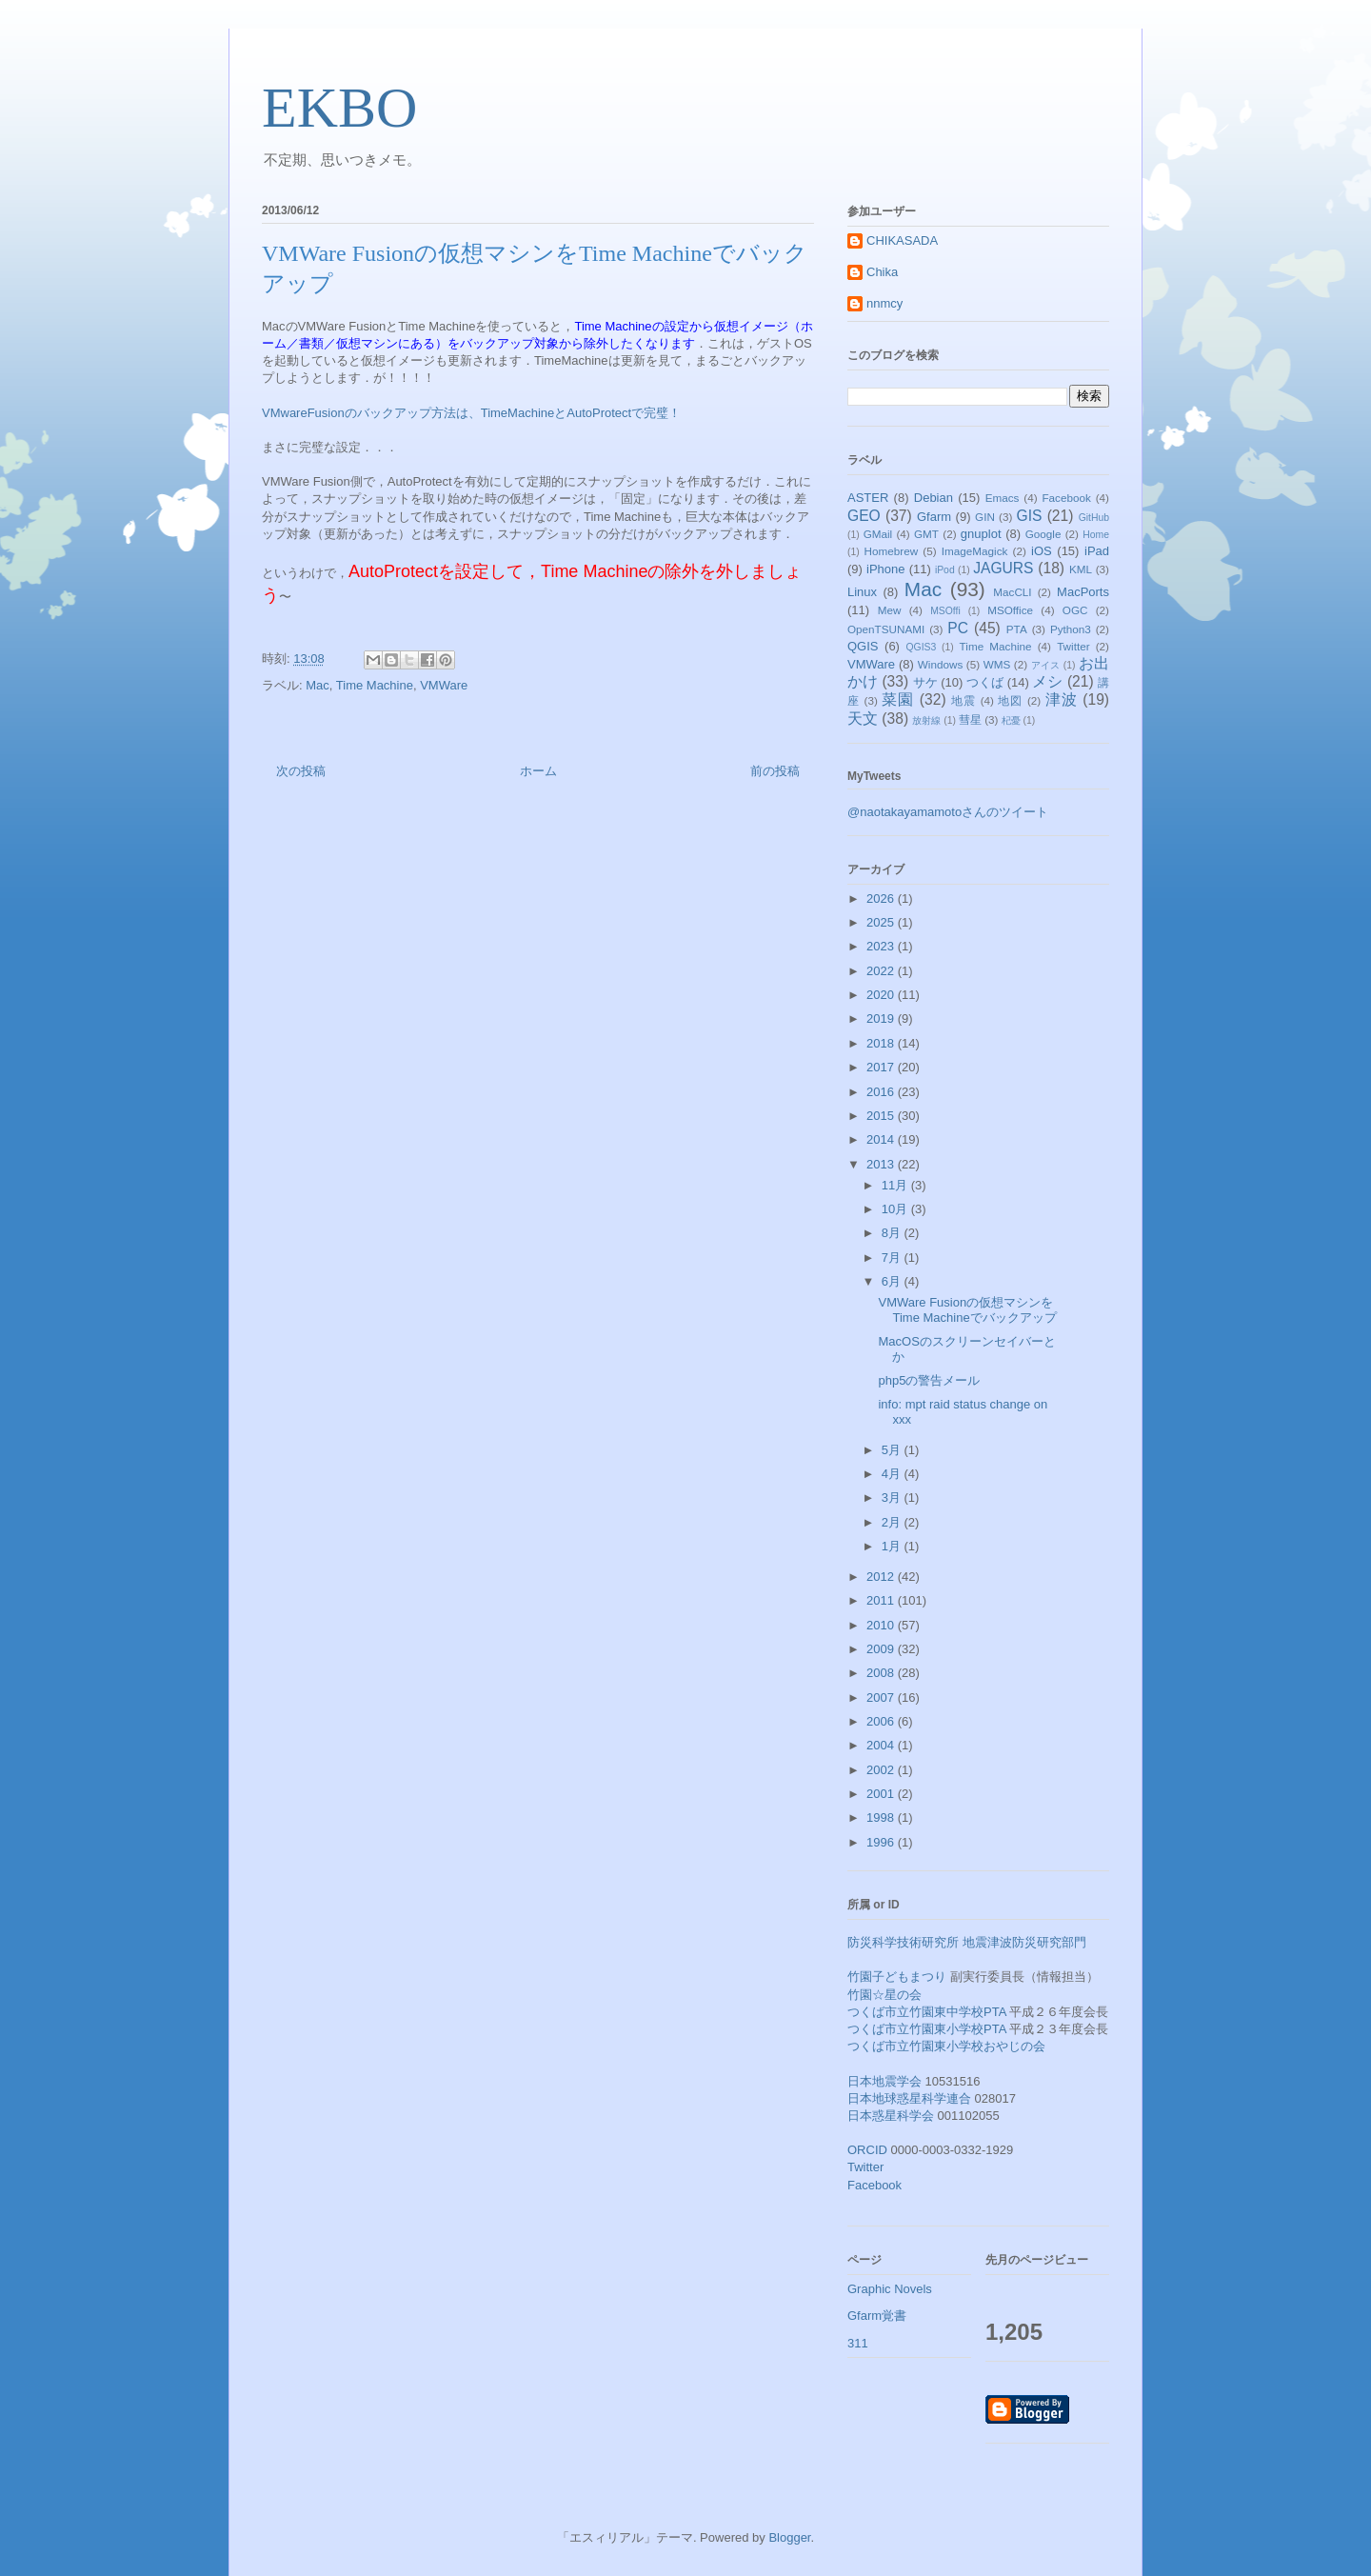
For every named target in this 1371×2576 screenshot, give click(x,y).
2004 (882, 1745)
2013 (882, 1164)
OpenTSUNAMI (885, 629)
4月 (893, 1474)
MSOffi (945, 611)
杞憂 (1011, 720)
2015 (882, 1115)
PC (957, 628)
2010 (882, 1625)
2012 (882, 1576)
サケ (925, 682)
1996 (882, 1842)
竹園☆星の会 (884, 1994)
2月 (893, 1522)
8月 (893, 1233)
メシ (1047, 681)
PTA (1016, 629)
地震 (963, 700)
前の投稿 (775, 771)
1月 (893, 1546)
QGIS (863, 646)
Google (1043, 534)
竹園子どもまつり (896, 1976)
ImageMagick (975, 551)
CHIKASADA (902, 240)
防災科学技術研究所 (903, 1942)
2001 (882, 1794)
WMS (997, 664)
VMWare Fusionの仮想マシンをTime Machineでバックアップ (967, 1310)
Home (1096, 534)
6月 (893, 1281)
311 (857, 2343)
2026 (882, 898)
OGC (1075, 610)
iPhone (885, 569)
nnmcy (884, 303)
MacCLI (1012, 592)
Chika (882, 272)
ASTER (867, 497)
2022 (882, 971)
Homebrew (891, 551)
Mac (317, 685)
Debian (933, 497)
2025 (882, 922)
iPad (1096, 551)
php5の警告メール (929, 1380)
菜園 (898, 699)
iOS (1041, 551)
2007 (882, 1697)
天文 (862, 718)
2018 (882, 1043)
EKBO (339, 107)
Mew (890, 610)
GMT (926, 534)
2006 (882, 1721)
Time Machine (374, 685)
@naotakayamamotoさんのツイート (947, 812)
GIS (1030, 516)
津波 (1061, 699)
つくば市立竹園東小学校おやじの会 (946, 2046)
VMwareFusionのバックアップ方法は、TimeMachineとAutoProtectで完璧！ (471, 413)
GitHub (1094, 517)
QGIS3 (921, 647)
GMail (878, 534)
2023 (882, 946)
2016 (882, 1092)
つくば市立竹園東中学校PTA (926, 2012)
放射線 (926, 720)
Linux (862, 592)
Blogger (789, 2537)
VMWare (443, 685)
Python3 (1070, 629)
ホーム (538, 771)
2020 (882, 995)
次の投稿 (301, 771)
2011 (882, 1600)
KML (1080, 569)
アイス (1046, 665)
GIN (985, 516)
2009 (882, 1649)
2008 (882, 1673)
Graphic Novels (889, 2289)
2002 (882, 1770)
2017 (882, 1067)
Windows (940, 664)
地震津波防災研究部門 (1024, 1942)
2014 (882, 1139)
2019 (882, 1018)
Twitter (1073, 646)
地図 (1010, 700)
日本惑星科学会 (890, 2115)
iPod (945, 570)
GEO (864, 516)
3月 (893, 1497)
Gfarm (934, 516)
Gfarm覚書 (876, 2315)
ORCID (867, 2150)
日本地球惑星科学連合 (909, 2098)
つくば (984, 682)
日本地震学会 (884, 2081)
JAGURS (1003, 568)
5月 (893, 1450)
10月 (896, 1209)
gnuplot (981, 534)
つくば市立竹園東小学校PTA (926, 2029)
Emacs (1002, 497)
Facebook (1066, 497)
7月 (893, 1257)
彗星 (970, 719)
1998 (882, 1817)
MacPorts (1083, 592)
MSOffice (1010, 610)
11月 (896, 1185)
